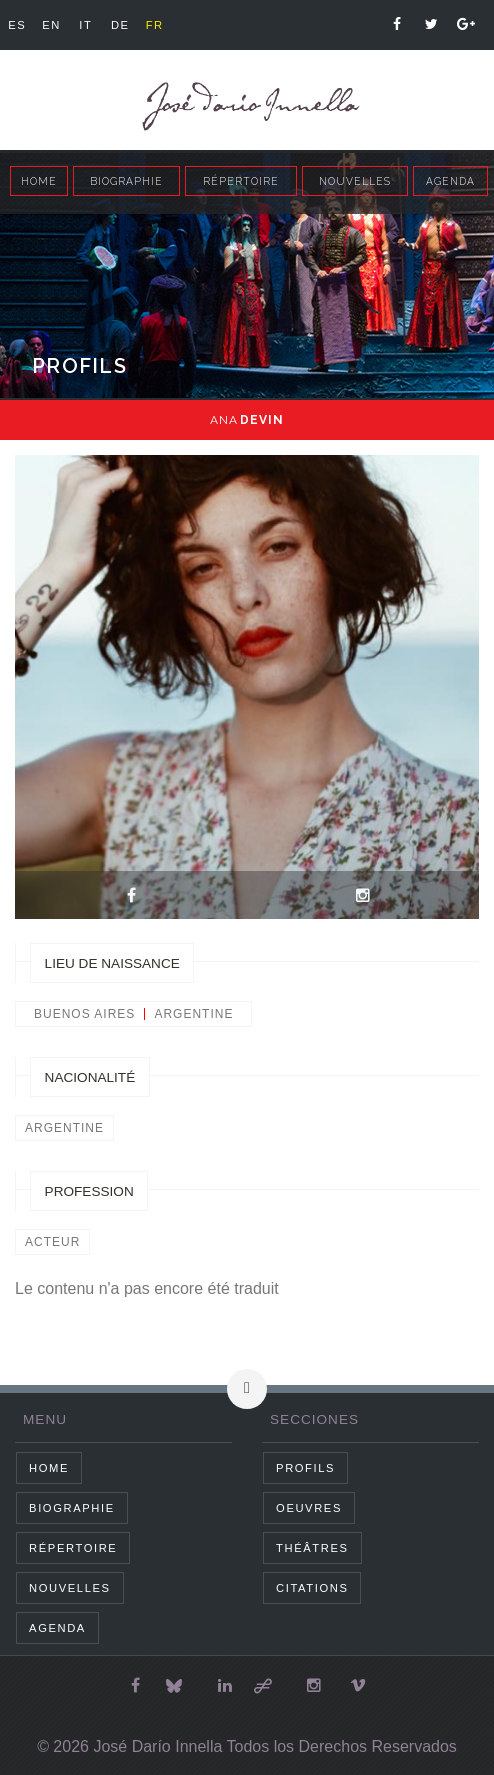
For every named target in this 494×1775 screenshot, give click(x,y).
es (17, 25)
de (120, 25)
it (85, 25)
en (51, 25)
